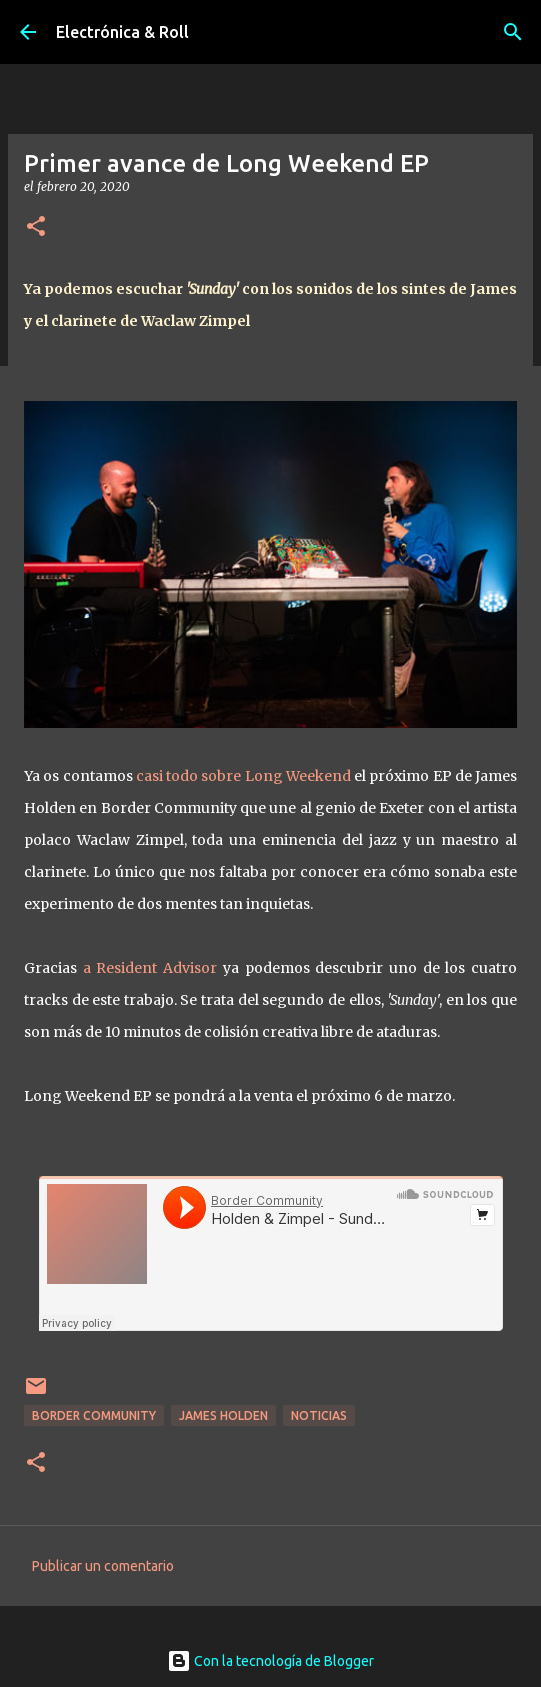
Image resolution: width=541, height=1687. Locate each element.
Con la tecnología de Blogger (270, 1661)
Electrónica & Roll (122, 32)
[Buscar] (513, 32)
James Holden (223, 1415)
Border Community (94, 1415)
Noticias (319, 1415)
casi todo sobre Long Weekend (243, 776)
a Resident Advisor (150, 968)
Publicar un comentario (103, 1566)
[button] (36, 227)
